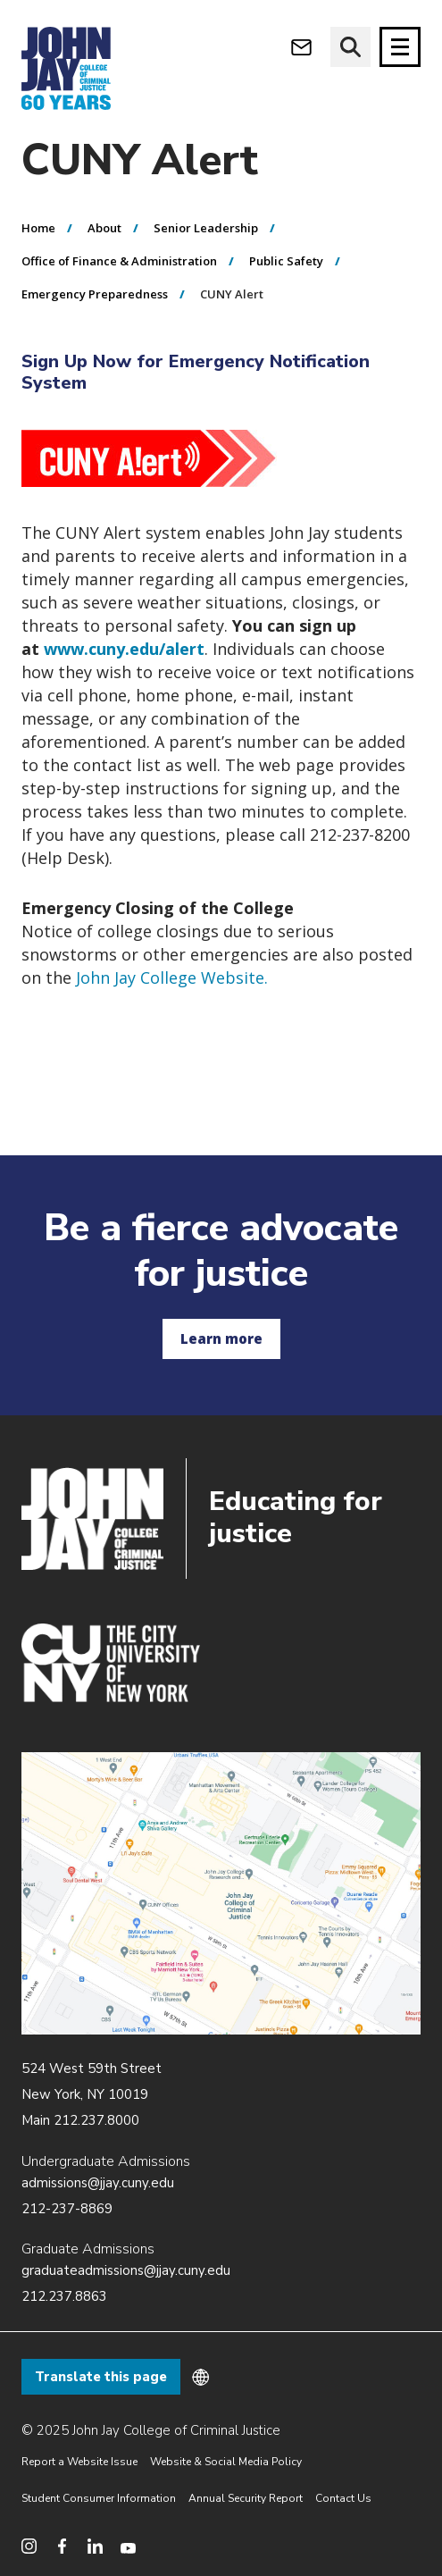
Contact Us (343, 2498)
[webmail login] (301, 47)
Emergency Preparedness (94, 295)
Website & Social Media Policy (226, 2461)
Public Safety (286, 262)
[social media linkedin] (95, 2546)
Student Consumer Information (98, 2498)
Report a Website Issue (79, 2461)
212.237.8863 (64, 2296)
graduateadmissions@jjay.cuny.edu (125, 2270)
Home (38, 229)
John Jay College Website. (172, 977)
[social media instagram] (29, 2546)
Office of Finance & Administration (119, 262)
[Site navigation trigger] (400, 47)
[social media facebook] (62, 2546)
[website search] (350, 47)
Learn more (221, 1338)
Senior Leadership (206, 229)
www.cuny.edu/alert (124, 648)
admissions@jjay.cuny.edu (97, 2183)
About (104, 229)
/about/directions (221, 1893)
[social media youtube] (128, 2546)
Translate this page (101, 2377)
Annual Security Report (245, 2498)
